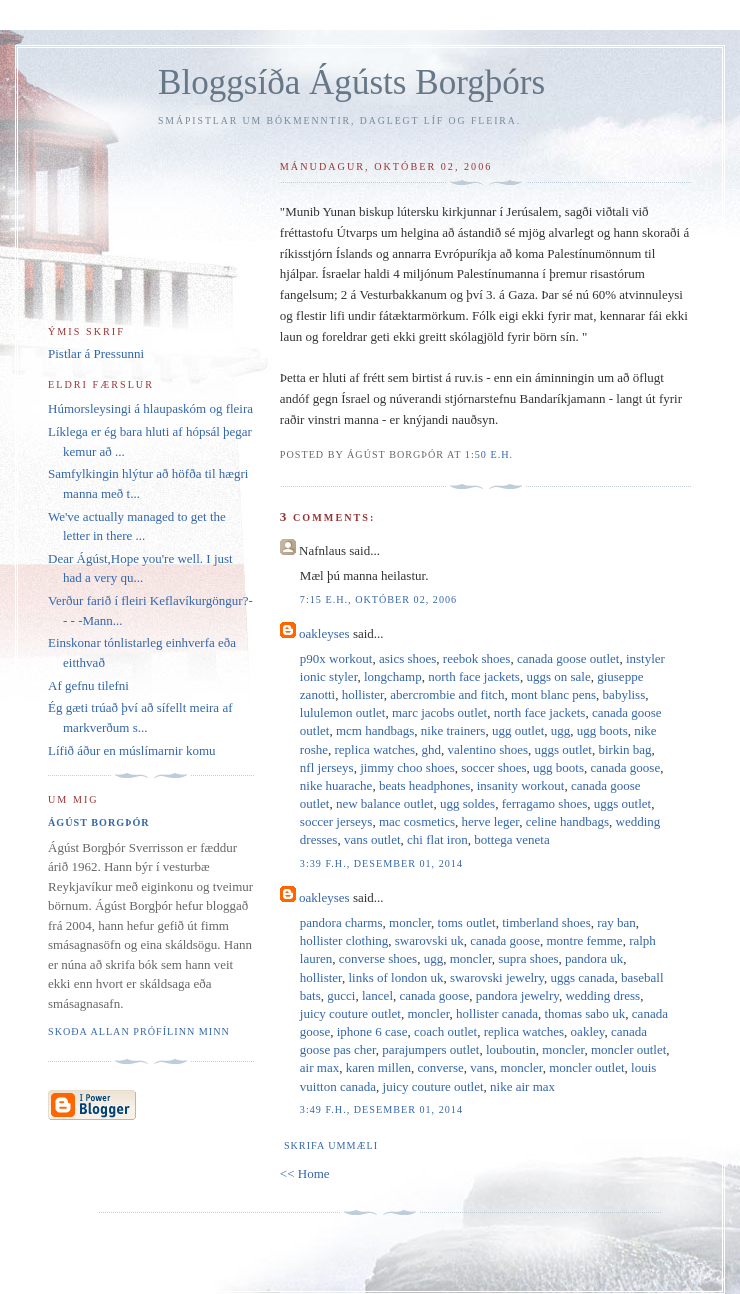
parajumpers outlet (430, 1049)
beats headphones (424, 785)
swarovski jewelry (497, 977)
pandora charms (341, 922)
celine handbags (567, 821)
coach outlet (445, 1031)
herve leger (491, 821)
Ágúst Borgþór (99, 822)
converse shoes (378, 958)
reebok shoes (477, 658)
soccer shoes (493, 767)
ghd (432, 749)
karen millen (378, 1067)
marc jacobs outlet (439, 712)
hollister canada (497, 1013)
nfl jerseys (327, 767)
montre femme (584, 940)
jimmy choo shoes (407, 767)
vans (482, 1067)
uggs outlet (563, 749)
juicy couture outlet (350, 1013)
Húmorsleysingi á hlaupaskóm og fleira (150, 408)
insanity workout (521, 785)
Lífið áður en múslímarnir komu (132, 750)
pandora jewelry (517, 995)
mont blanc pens (553, 694)
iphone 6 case (372, 1031)
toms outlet (467, 922)
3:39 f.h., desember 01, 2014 (381, 863)
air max (319, 1067)
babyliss (624, 694)
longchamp (393, 676)
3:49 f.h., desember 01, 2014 (381, 1109)
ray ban (616, 922)
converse (441, 1067)
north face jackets (474, 676)
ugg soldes (467, 803)
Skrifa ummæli (331, 1145)
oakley (588, 1031)
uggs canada (583, 977)
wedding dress (602, 995)
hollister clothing (344, 940)
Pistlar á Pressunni (96, 353)
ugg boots (602, 730)
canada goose (626, 767)
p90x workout (336, 658)
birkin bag (624, 749)
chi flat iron (437, 839)
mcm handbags (375, 730)
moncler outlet (628, 1049)
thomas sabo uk (584, 1013)
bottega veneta (511, 839)
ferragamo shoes (545, 803)
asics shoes (407, 658)
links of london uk (395, 977)
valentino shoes (488, 749)
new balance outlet (384, 803)
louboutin (511, 1049)
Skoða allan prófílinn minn (139, 1031)
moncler (410, 922)
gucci (341, 995)
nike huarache (336, 785)
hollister (363, 694)
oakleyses (324, 633)
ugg (561, 730)
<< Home (305, 1173)
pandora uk (594, 958)
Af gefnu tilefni (88, 685)
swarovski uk (429, 940)
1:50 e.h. (489, 454)
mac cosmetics (417, 821)
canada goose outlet (568, 658)
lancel (377, 995)
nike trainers (453, 730)
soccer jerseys (336, 821)
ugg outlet (518, 730)
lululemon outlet (343, 712)
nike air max (522, 1086)
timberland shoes (546, 922)
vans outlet (372, 839)
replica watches (375, 749)
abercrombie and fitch (447, 694)
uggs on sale (558, 676)
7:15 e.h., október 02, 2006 (378, 599)
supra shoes (528, 958)
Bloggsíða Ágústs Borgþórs (351, 82)
